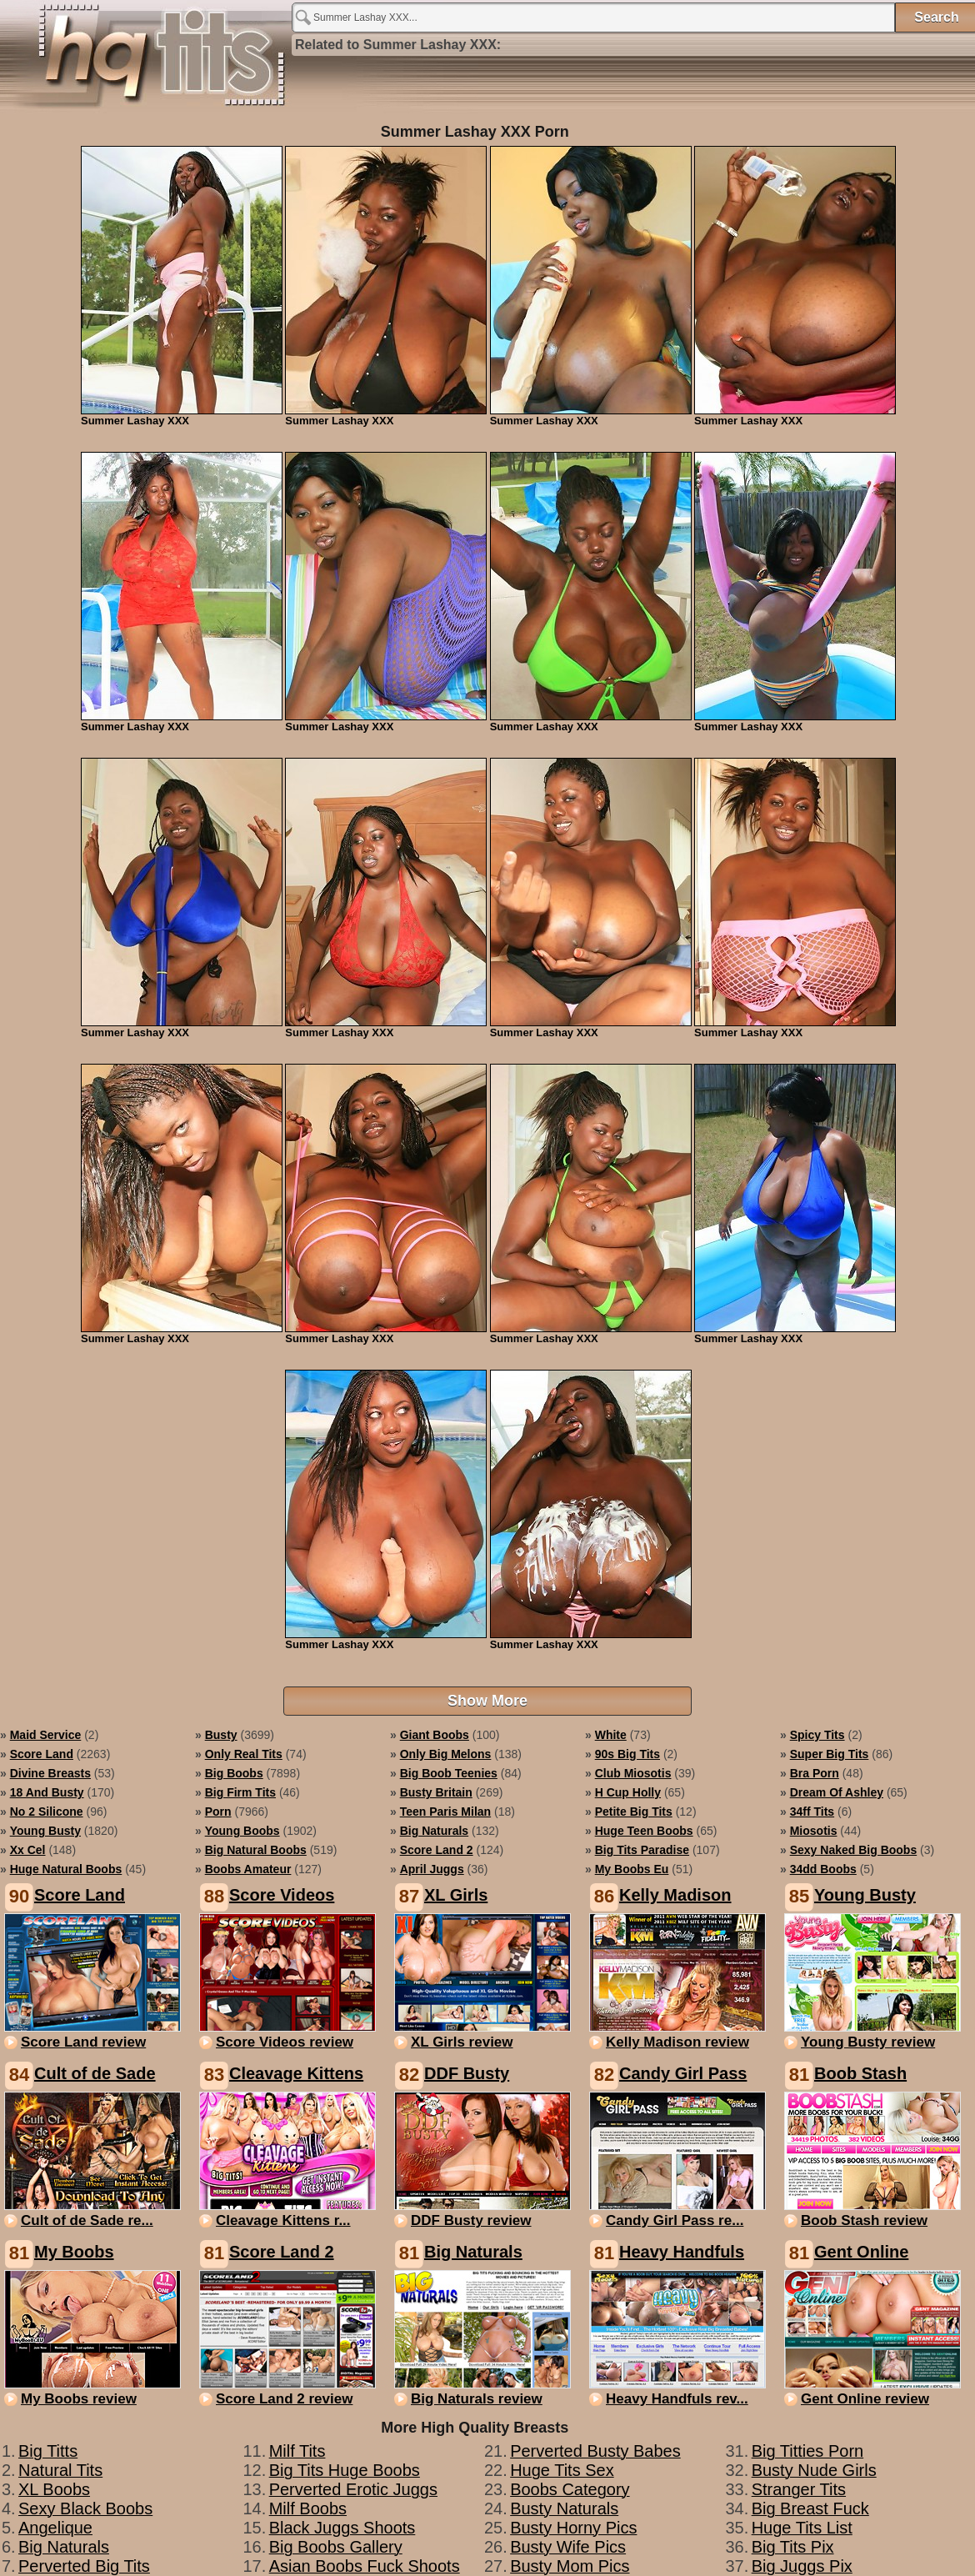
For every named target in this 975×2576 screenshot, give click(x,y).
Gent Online (861, 2252)
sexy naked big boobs (854, 1850)
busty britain (436, 1792)
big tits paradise (642, 1850)
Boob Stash (860, 2073)
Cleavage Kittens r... (283, 2220)
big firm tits (240, 1792)
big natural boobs (256, 1850)
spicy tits (817, 1735)
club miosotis (633, 1773)
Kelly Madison (675, 1895)
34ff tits (812, 1811)
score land (41, 1754)
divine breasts (50, 1773)
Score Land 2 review (284, 2399)
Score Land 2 (281, 2252)
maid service (46, 1735)
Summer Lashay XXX (146, 60)
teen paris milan (445, 1811)
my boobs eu (632, 1869)
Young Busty (865, 1895)
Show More (488, 1700)
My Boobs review (79, 2399)
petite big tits (633, 1811)
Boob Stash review (864, 2220)
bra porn (814, 1773)
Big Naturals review (476, 2399)
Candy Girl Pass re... (674, 2220)
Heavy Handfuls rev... (677, 2399)
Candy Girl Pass (683, 2073)
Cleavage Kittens (296, 2073)
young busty (45, 1830)
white (611, 1735)
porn (218, 1811)
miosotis (814, 1830)
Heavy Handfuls (681, 2252)
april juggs (432, 1869)
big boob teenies (449, 1773)
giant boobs (434, 1735)
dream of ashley (836, 1792)
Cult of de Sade (95, 2073)
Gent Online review (865, 2399)
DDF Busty (466, 2073)
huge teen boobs (644, 1830)
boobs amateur (248, 1869)
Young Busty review (868, 2042)
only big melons (446, 1754)
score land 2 (436, 1850)
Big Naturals (473, 2252)
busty (221, 1735)
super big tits (829, 1754)
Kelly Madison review (677, 2042)
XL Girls (456, 1895)
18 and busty (47, 1792)
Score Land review (83, 2042)
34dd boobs (823, 1869)
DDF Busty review (471, 2220)
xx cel (28, 1850)
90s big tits (627, 1754)
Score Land (79, 1895)
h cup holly (628, 1792)
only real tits (243, 1754)
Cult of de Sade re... (87, 2220)
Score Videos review (284, 2042)
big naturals (434, 1830)
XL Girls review (462, 2042)
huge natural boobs (66, 1869)
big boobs (234, 1773)
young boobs (242, 1830)
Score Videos (281, 1895)
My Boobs (74, 2252)
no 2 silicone (46, 1811)
